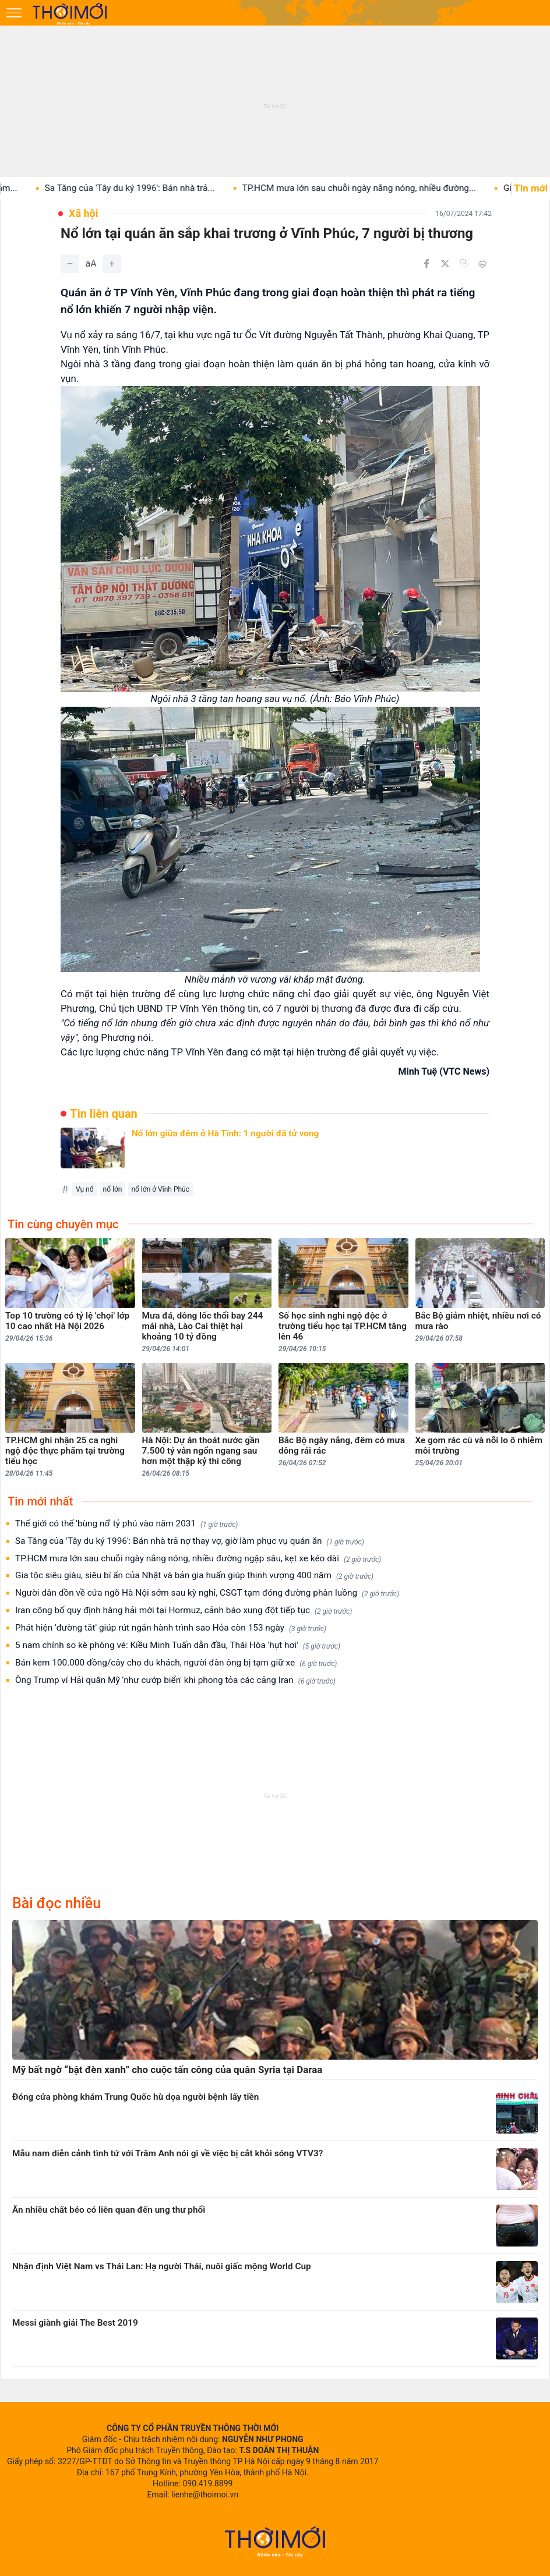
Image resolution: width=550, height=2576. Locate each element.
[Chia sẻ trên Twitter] (445, 264)
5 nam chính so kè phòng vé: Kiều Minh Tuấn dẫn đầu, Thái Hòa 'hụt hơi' (177, 1645)
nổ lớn (112, 1189)
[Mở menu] (14, 12)
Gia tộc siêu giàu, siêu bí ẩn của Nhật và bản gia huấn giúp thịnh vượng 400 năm (194, 1575)
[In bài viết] (482, 264)
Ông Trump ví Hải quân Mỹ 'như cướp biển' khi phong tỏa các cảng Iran (175, 1680)
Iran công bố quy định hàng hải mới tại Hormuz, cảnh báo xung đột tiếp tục (183, 1610)
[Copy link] (464, 263)
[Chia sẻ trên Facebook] (426, 264)
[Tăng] (112, 263)
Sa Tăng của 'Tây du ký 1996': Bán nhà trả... (146, 188)
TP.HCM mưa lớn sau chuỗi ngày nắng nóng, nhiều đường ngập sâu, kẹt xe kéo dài (198, 1558)
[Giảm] (70, 263)
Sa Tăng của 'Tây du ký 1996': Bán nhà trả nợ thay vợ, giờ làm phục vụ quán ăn (189, 1541)
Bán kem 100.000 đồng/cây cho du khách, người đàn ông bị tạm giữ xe (176, 1662)
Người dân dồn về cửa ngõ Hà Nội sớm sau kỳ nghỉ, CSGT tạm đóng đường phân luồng (207, 1593)
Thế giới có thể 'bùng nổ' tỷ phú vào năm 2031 (126, 1523)
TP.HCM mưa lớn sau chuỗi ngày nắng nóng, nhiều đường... (376, 188)
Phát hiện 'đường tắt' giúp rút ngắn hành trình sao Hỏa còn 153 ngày (170, 1628)
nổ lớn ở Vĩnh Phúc (160, 1189)
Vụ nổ (85, 1189)
